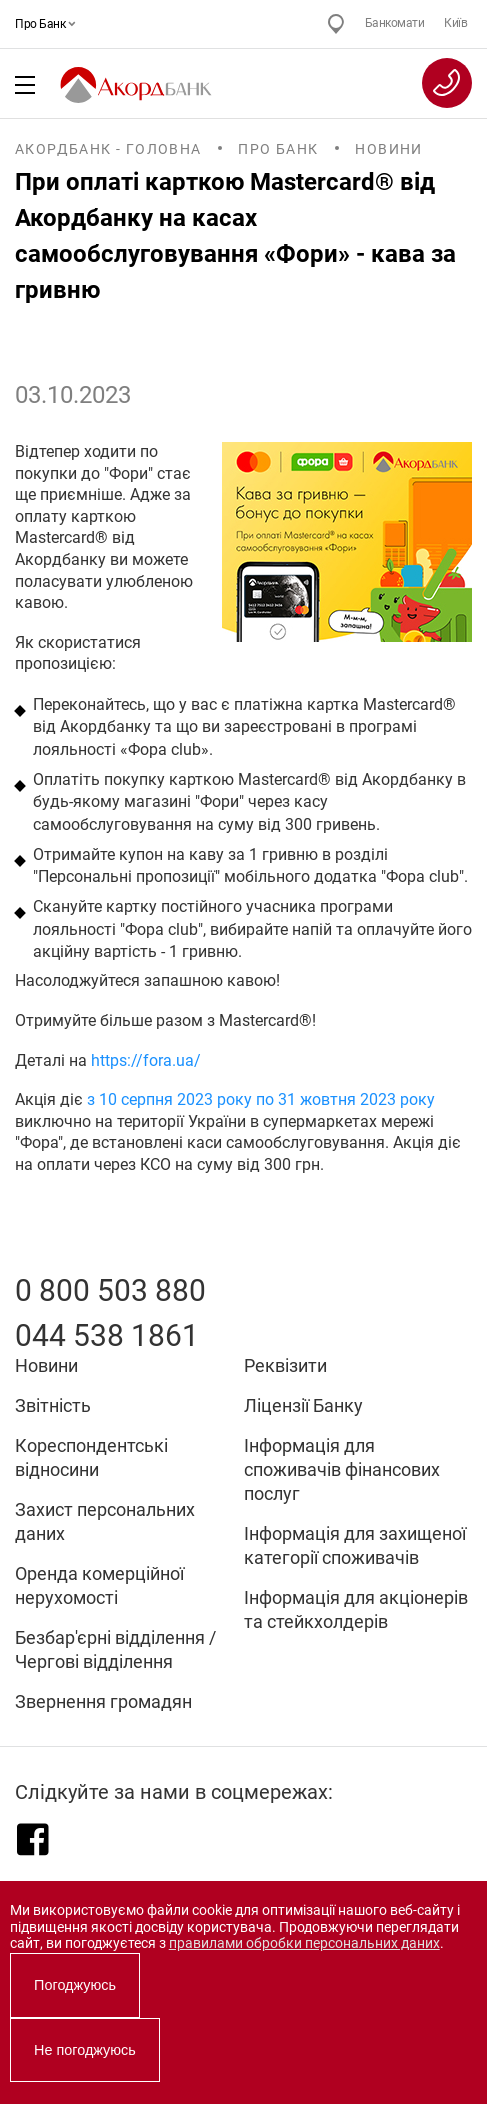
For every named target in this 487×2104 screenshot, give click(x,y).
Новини (388, 149)
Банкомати (395, 23)
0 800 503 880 (110, 1290)
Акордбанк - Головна (108, 149)
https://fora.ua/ (146, 1061)
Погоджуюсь (75, 1985)
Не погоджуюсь (85, 2050)
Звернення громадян (103, 1701)
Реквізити (285, 1365)
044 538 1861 (107, 1335)
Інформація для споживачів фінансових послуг (342, 1469)
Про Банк (42, 24)
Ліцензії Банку (303, 1405)
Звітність (53, 1405)
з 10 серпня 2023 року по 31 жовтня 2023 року (261, 1100)
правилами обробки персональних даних (304, 1943)
